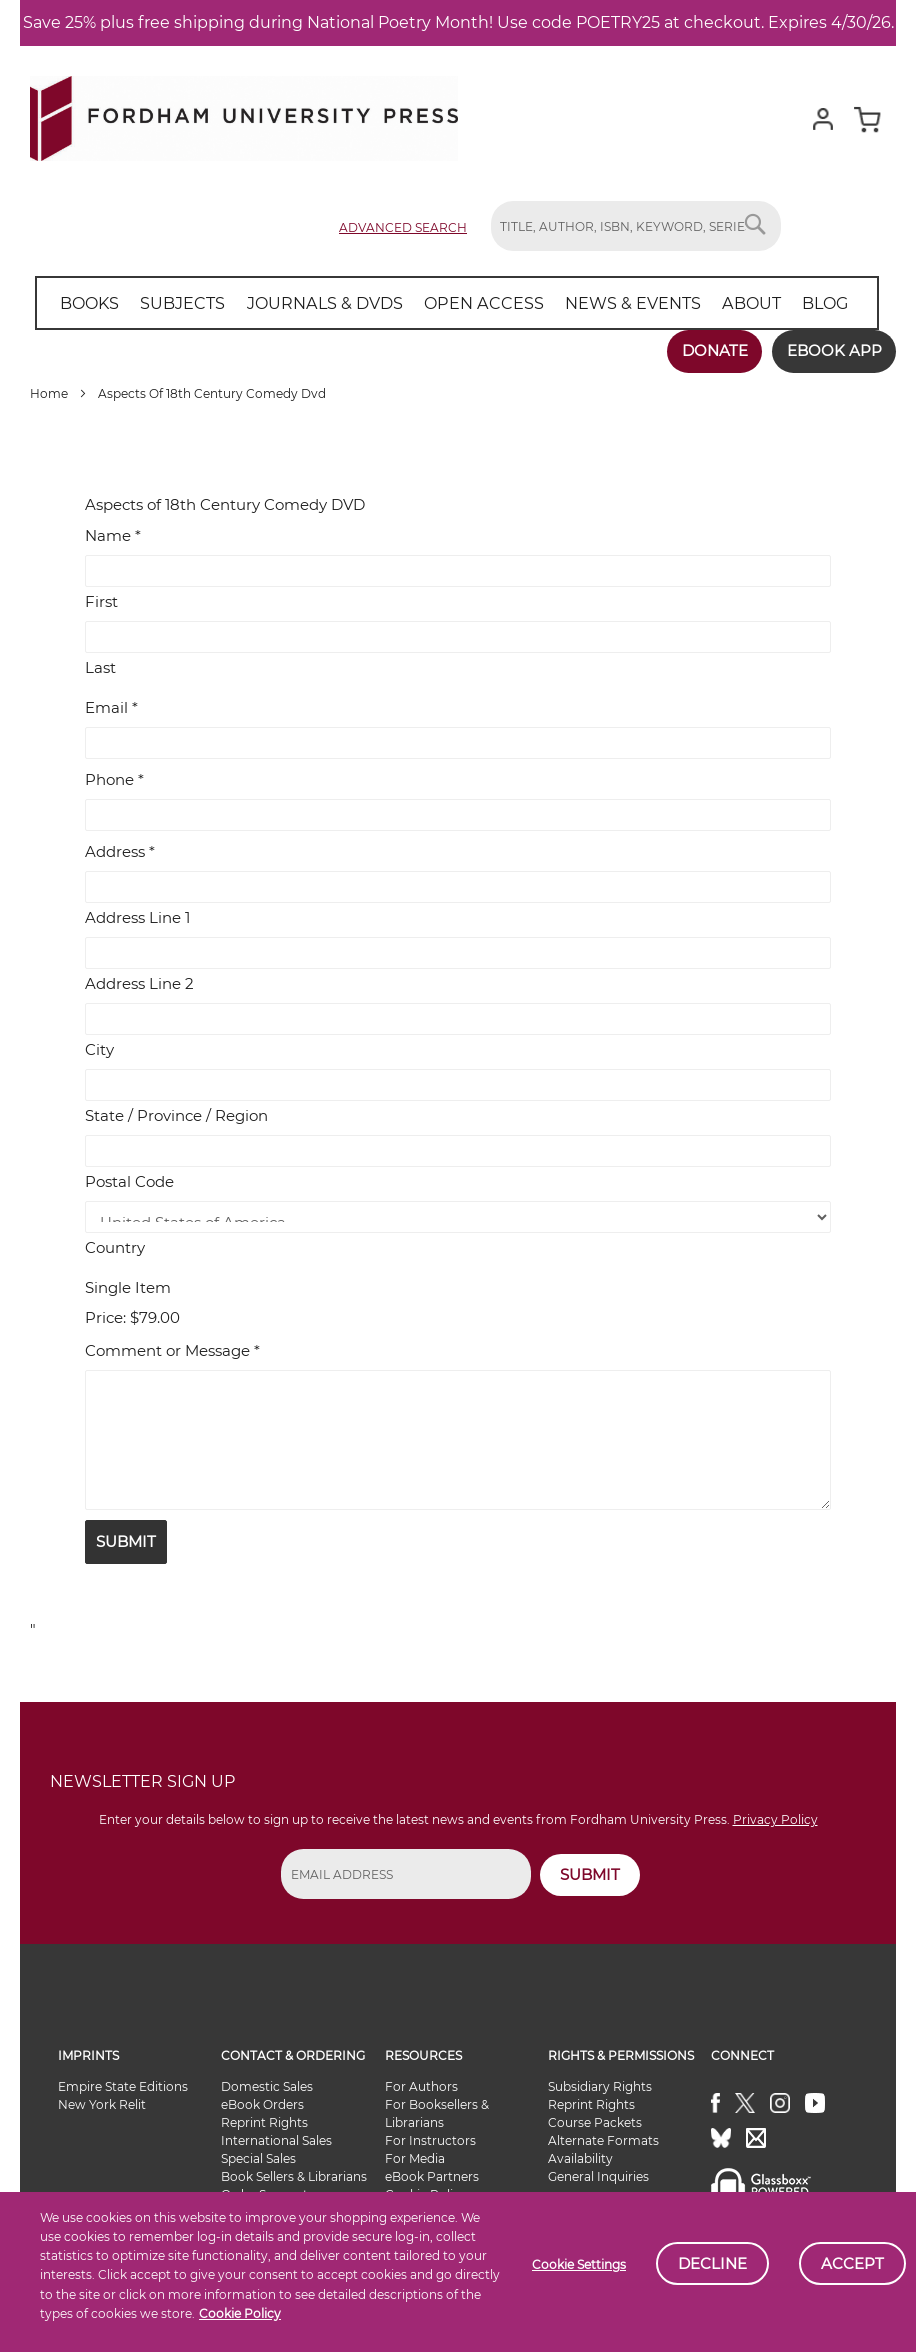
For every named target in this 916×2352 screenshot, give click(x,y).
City (99, 1049)
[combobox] (636, 226)
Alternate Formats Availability (603, 2149)
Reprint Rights (264, 2122)
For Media (415, 2158)
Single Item (128, 1287)
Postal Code (129, 1181)
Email (111, 707)
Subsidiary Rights (600, 2086)
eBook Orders (262, 2104)
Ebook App (833, 350)
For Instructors (430, 2140)
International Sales (276, 2140)
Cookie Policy (240, 2313)
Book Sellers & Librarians (294, 2176)
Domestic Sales (267, 2086)
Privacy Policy (775, 1819)
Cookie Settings (579, 2264)
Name (113, 535)
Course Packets (595, 2122)
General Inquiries (598, 2176)
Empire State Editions (123, 2086)
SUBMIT (590, 1873)
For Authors (421, 2086)
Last (100, 667)
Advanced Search (403, 227)
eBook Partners (432, 2176)
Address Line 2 (139, 983)
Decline (712, 2263)
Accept (852, 2263)
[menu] (454, 303)
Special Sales (258, 2158)
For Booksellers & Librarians (437, 2113)
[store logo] (244, 114)
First (101, 601)
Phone (114, 779)
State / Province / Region (176, 1115)
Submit (126, 1540)
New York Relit (102, 2104)
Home (50, 393)
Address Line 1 (137, 917)
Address (120, 851)
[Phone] (458, 815)
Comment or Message (172, 1349)
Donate (713, 350)
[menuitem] (89, 303)
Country (115, 1247)
